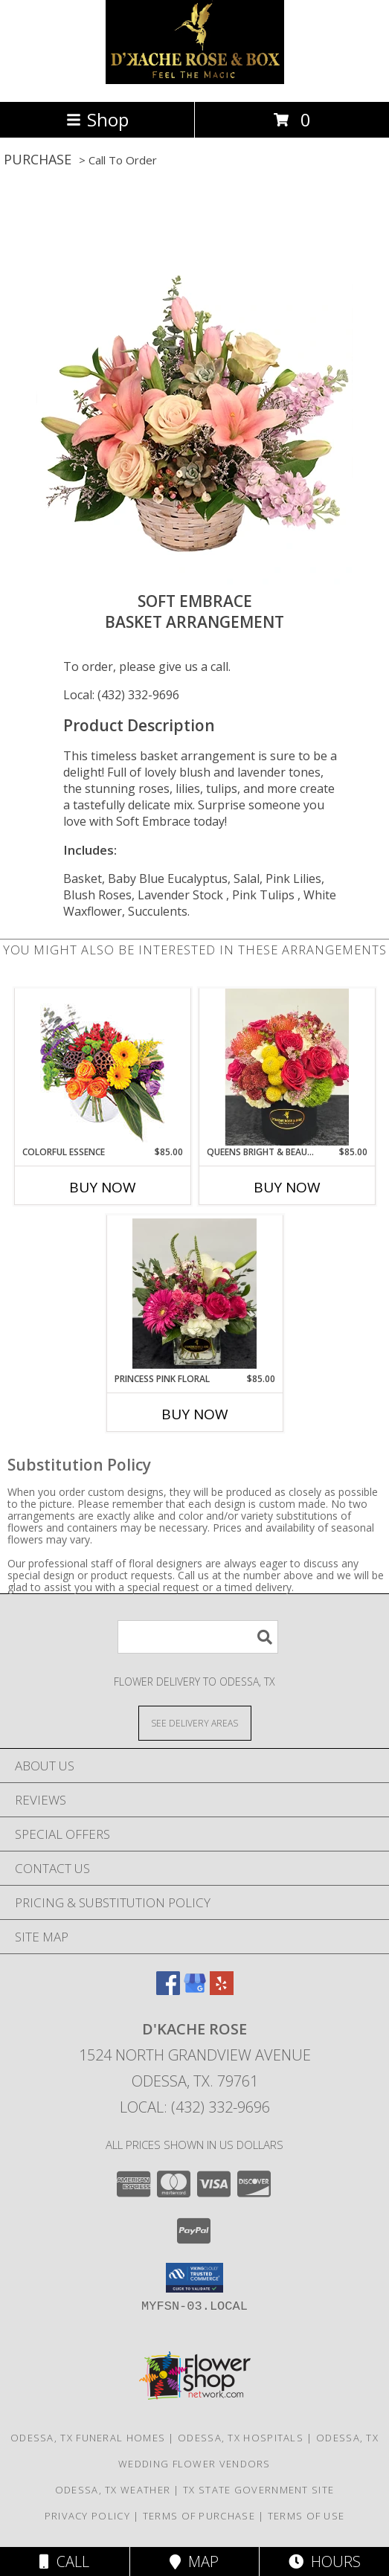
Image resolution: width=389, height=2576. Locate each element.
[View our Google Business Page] (195, 1990)
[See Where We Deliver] (194, 1722)
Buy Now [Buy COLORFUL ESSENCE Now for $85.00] (102, 1187)
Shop (97, 119)
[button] (194, 2278)
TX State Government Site (258, 2489)
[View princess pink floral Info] (194, 1293)
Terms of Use (306, 2515)
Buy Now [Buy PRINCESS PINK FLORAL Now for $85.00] (194, 1414)
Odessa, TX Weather (112, 2489)
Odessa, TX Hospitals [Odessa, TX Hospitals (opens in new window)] (240, 2437)
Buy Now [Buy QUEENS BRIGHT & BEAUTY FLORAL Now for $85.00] (287, 1187)
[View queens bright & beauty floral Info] (287, 1067)
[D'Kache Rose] (195, 80)
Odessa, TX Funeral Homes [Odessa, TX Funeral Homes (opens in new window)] (87, 2437)
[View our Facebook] (168, 1990)
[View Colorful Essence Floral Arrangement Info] (102, 1067)
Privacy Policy (87, 2515)
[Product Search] (198, 1637)
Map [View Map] (194, 2561)
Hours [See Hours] (325, 2561)
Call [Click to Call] (64, 2561)
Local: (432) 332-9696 (121, 695)
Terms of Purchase (199, 2515)
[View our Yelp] (222, 1990)
